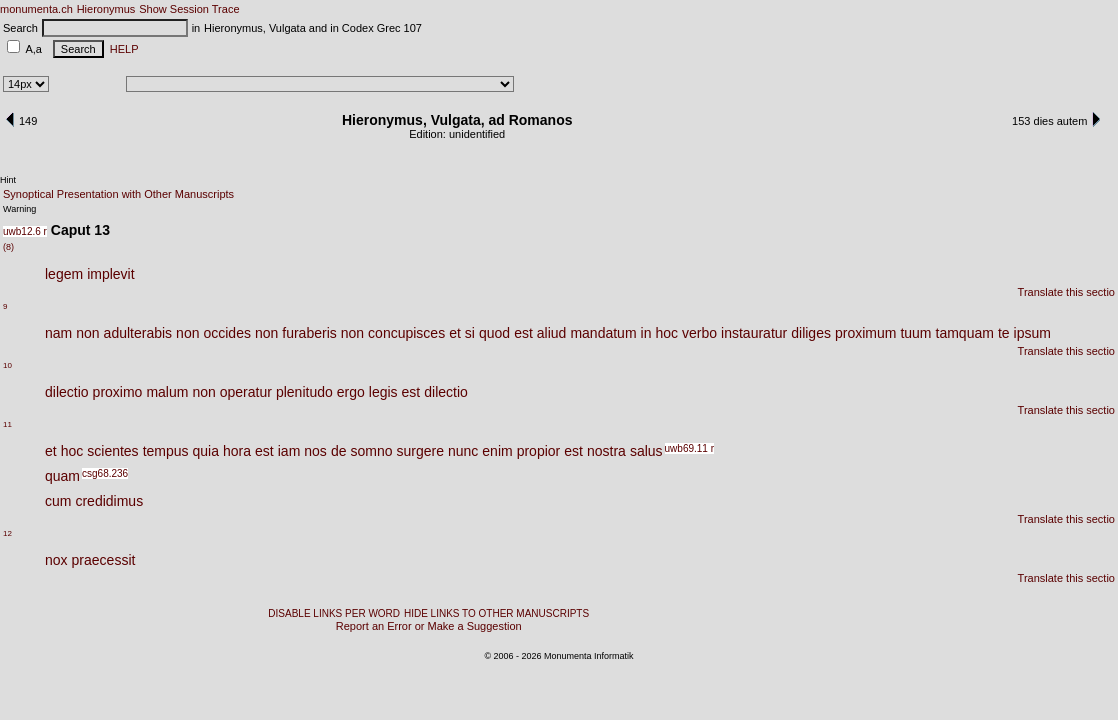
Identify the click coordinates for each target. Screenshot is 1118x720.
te (1004, 333)
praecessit (104, 560)
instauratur (754, 333)
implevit (110, 274)
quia (206, 451)
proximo (118, 392)
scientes (112, 451)
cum (58, 501)
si (470, 333)
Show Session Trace (189, 9)
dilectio (67, 392)
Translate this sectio (1066, 292)
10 (7, 365)
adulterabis (138, 333)
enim (497, 451)
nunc (463, 451)
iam (289, 451)
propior (539, 451)
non (87, 333)
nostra (606, 451)
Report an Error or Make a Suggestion (429, 626)
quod (494, 333)
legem (64, 274)
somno (371, 451)
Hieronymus (106, 9)
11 (7, 424)
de (339, 451)
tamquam (965, 333)
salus (646, 451)
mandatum (603, 333)
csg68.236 (105, 473)
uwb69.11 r (689, 448)
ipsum (1032, 333)
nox (56, 560)
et (455, 333)
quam (62, 476)
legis (383, 392)
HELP (121, 49)
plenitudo (304, 392)
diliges (811, 333)
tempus (166, 451)
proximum (865, 333)
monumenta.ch (36, 9)
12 (7, 533)
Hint (8, 180)
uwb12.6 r (25, 231)
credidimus (109, 501)
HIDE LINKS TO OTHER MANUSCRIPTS (496, 613)
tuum (915, 333)
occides (226, 333)
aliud (552, 333)
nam (58, 333)
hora (237, 451)
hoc (666, 333)
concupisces (406, 333)
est (523, 333)
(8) (8, 247)
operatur (246, 392)
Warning (19, 209)
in (646, 333)
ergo (351, 392)
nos (315, 451)
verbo (699, 333)
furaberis (309, 333)
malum (167, 392)
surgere (419, 451)
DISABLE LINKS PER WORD (334, 613)
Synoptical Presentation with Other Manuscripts (118, 194)
